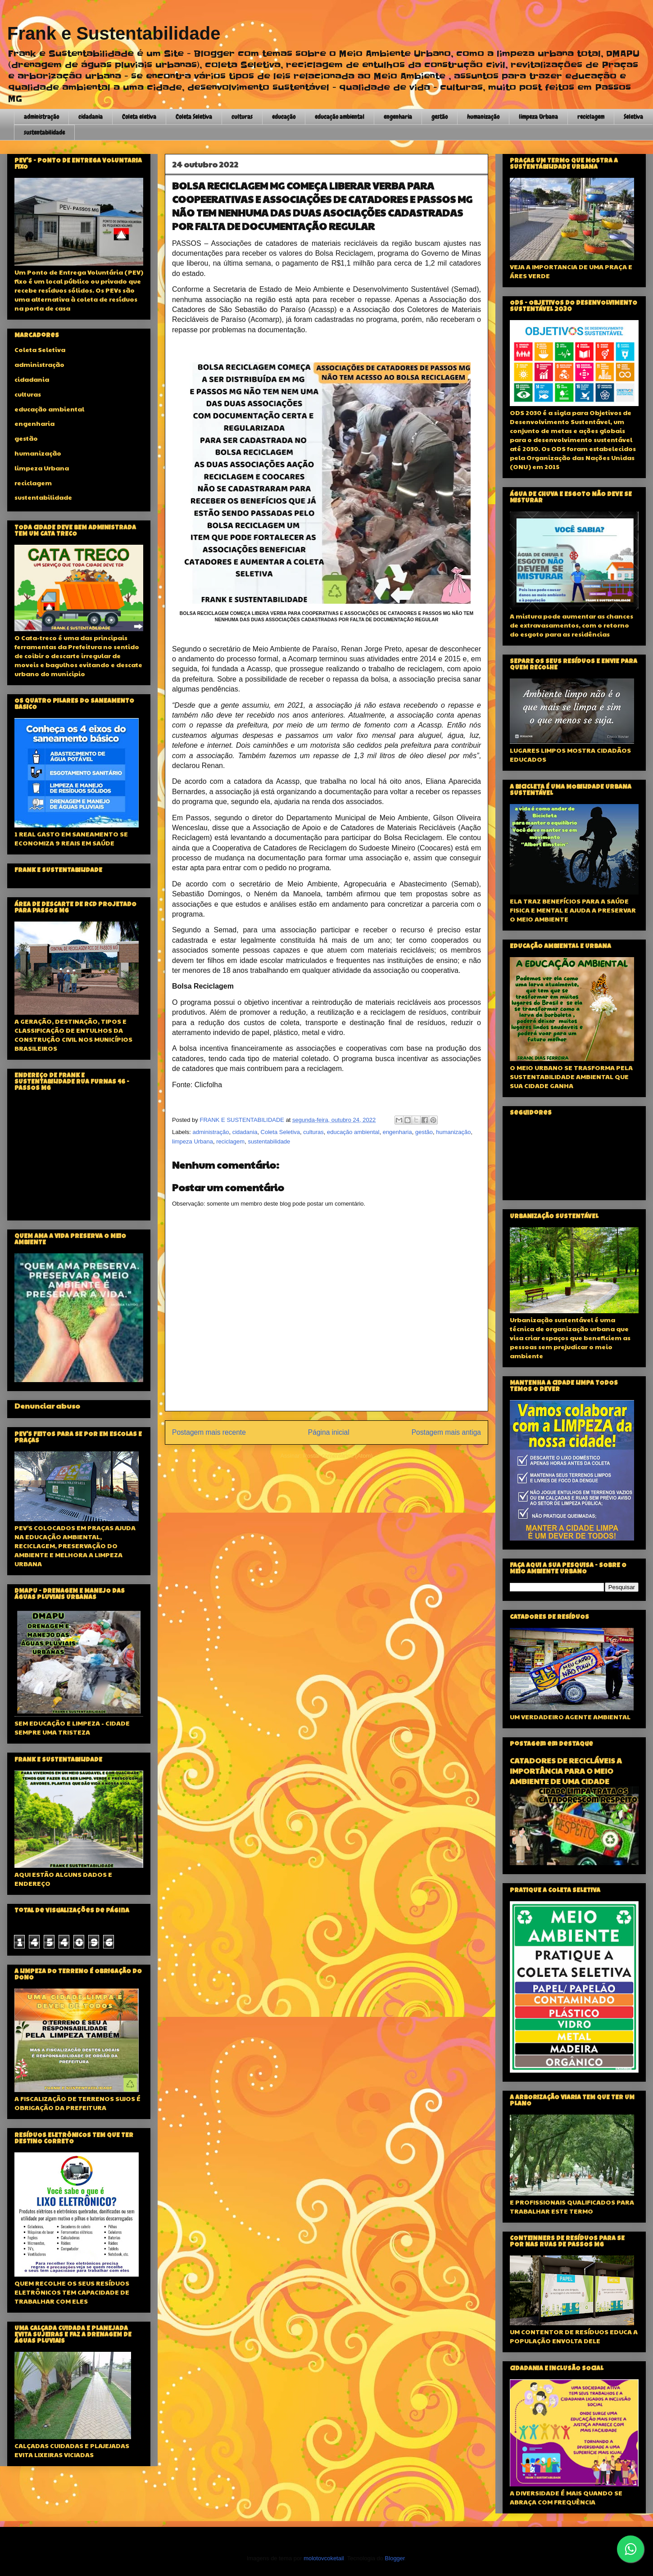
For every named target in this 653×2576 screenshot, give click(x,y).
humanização (483, 117)
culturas (242, 117)
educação (283, 117)
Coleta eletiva (139, 117)
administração (41, 117)
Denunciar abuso (47, 1406)
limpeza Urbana (538, 117)
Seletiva (633, 117)
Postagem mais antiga (446, 1432)
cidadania (90, 117)
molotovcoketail (324, 2558)
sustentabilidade (44, 132)
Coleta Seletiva (194, 117)
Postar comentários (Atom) (338, 1455)
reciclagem (590, 117)
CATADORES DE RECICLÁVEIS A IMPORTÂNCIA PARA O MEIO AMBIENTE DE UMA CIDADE (566, 1770)
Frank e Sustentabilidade (113, 33)
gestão (439, 117)
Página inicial (328, 1432)
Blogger (395, 2558)
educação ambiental (339, 117)
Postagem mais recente (209, 1432)
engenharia (398, 117)
